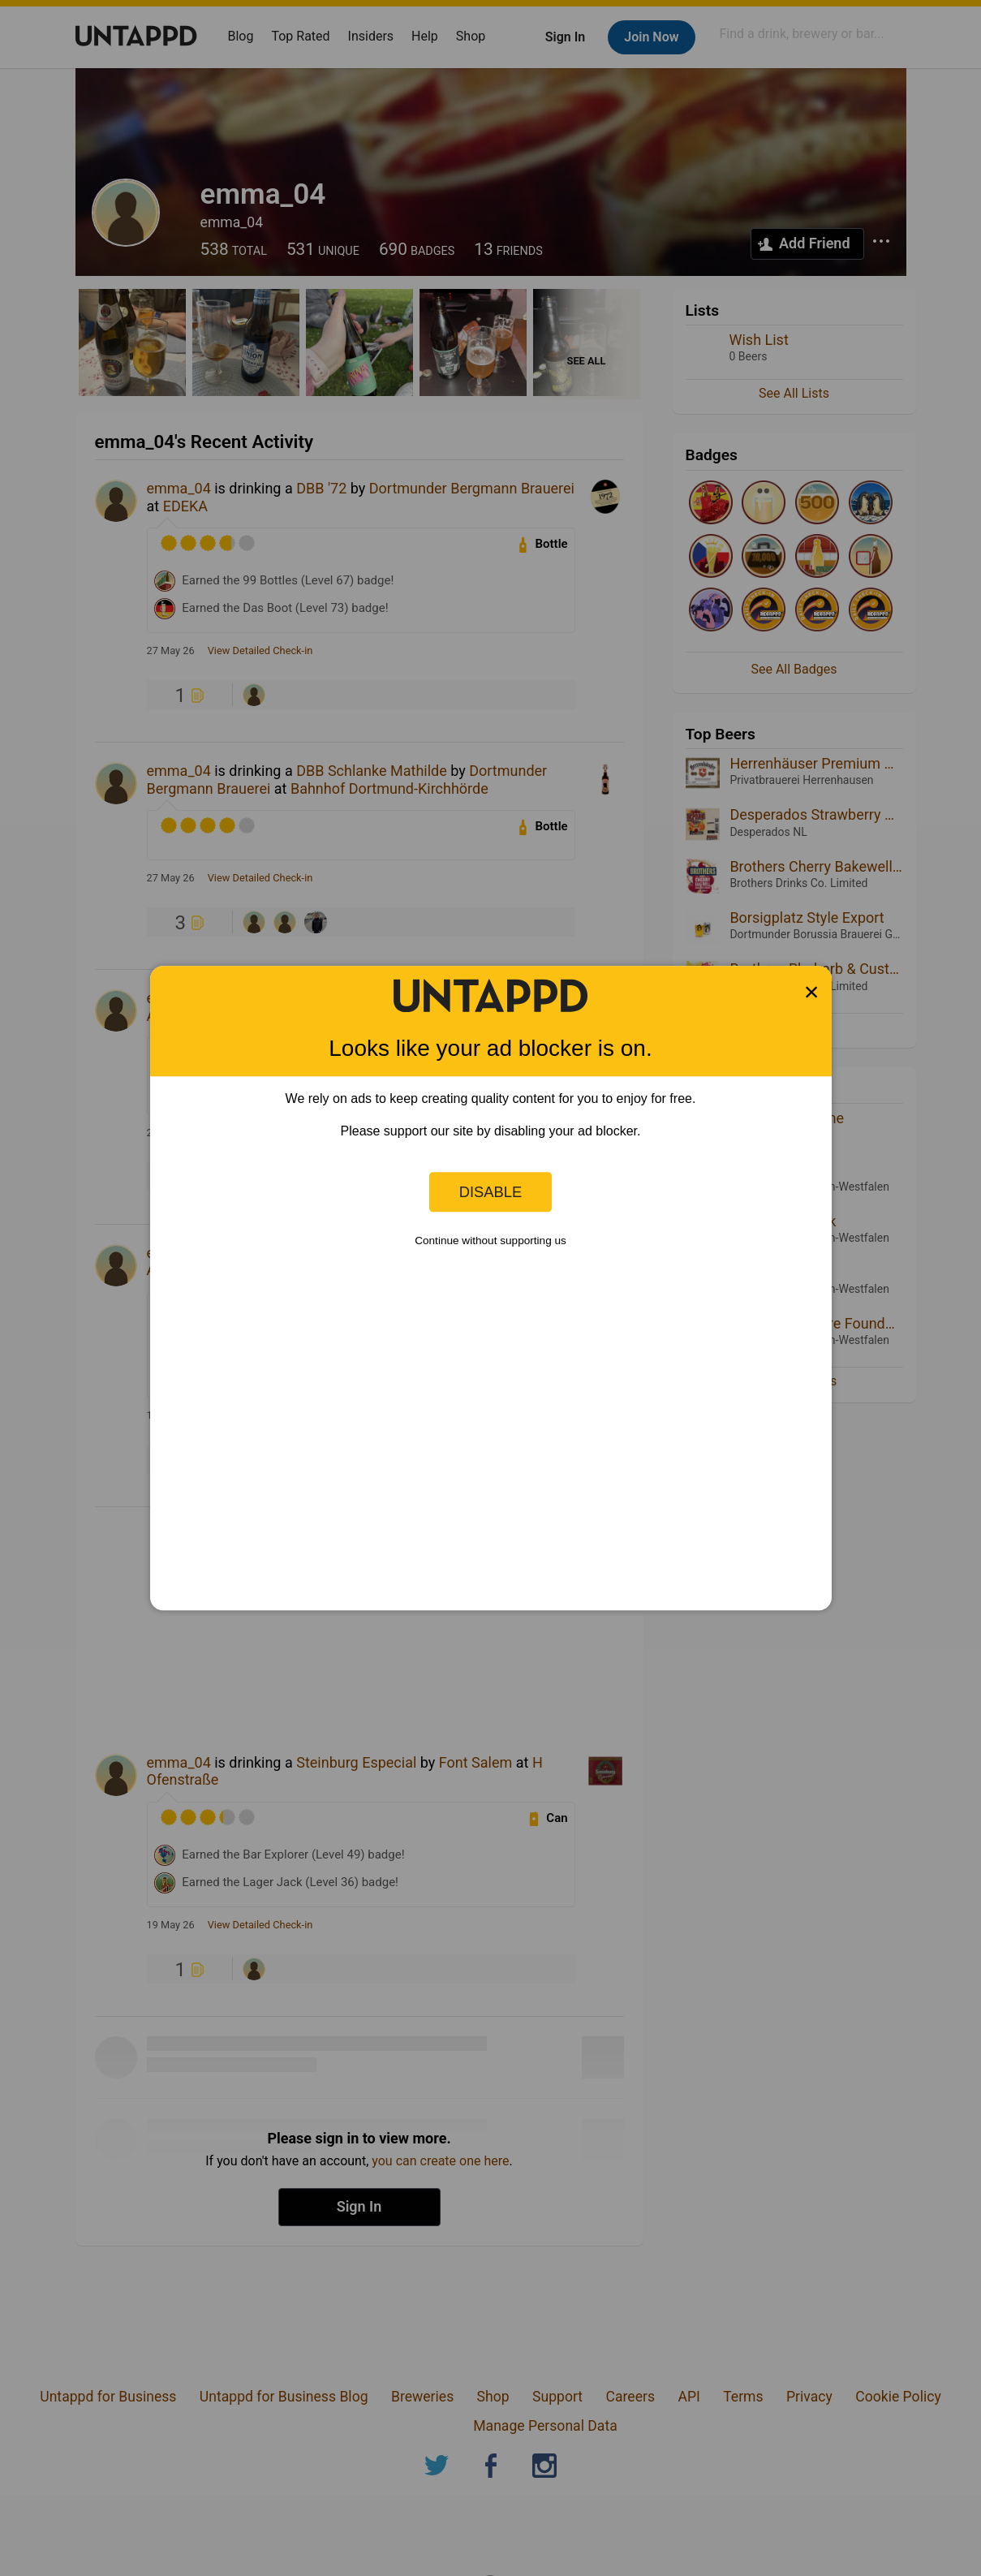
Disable (491, 1191)
